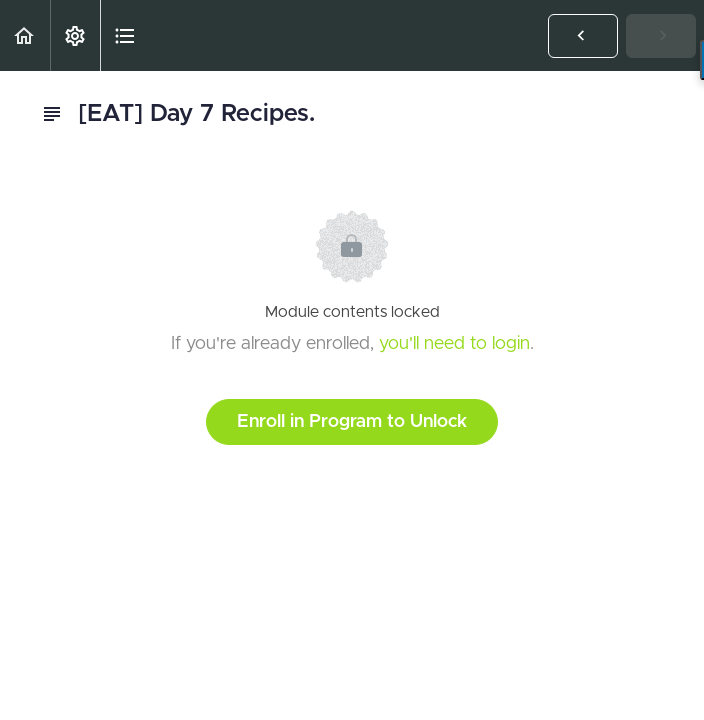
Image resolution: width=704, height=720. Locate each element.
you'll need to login (454, 344)
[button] (25, 35)
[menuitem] (75, 35)
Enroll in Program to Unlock (352, 422)
